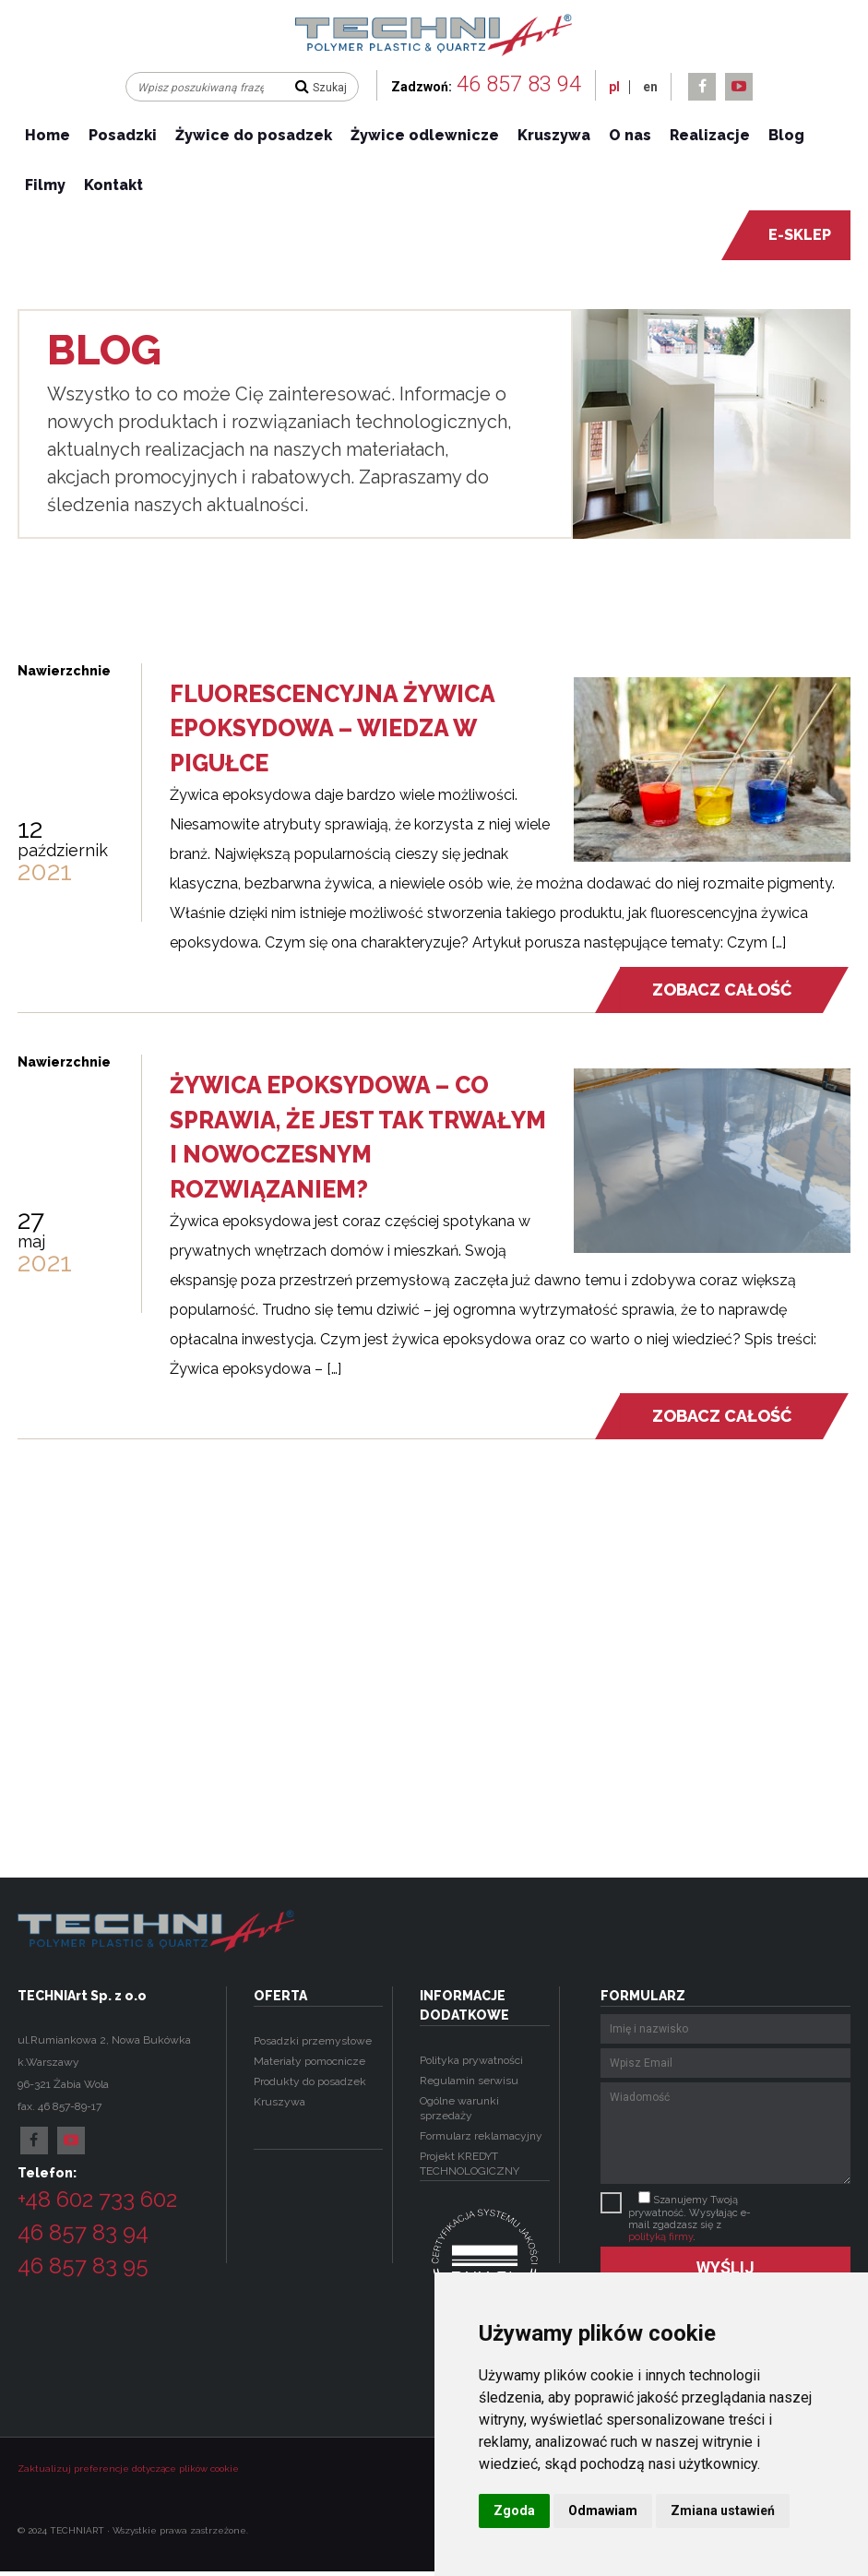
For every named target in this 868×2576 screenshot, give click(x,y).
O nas (630, 135)
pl (614, 86)
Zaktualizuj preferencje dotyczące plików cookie (128, 2468)
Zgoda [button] (514, 2510)
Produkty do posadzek (310, 2081)
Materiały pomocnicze (309, 2061)
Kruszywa (553, 135)
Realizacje (710, 135)
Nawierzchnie (64, 670)
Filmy (45, 185)
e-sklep (790, 235)
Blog (786, 135)
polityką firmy (660, 2237)
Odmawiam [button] (602, 2510)
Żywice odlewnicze (425, 135)
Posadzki (123, 135)
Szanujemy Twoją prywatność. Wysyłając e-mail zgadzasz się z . (689, 2218)
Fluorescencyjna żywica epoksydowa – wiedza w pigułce (332, 728)
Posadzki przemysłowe (313, 2040)
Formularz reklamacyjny (481, 2135)
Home (47, 135)
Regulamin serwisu (469, 2080)
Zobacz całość (721, 990)
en (650, 86)
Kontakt (113, 185)
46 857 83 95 (83, 2265)
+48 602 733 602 (97, 2199)
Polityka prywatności (471, 2060)
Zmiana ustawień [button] (723, 2510)
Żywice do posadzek (253, 135)
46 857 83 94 (519, 84)
